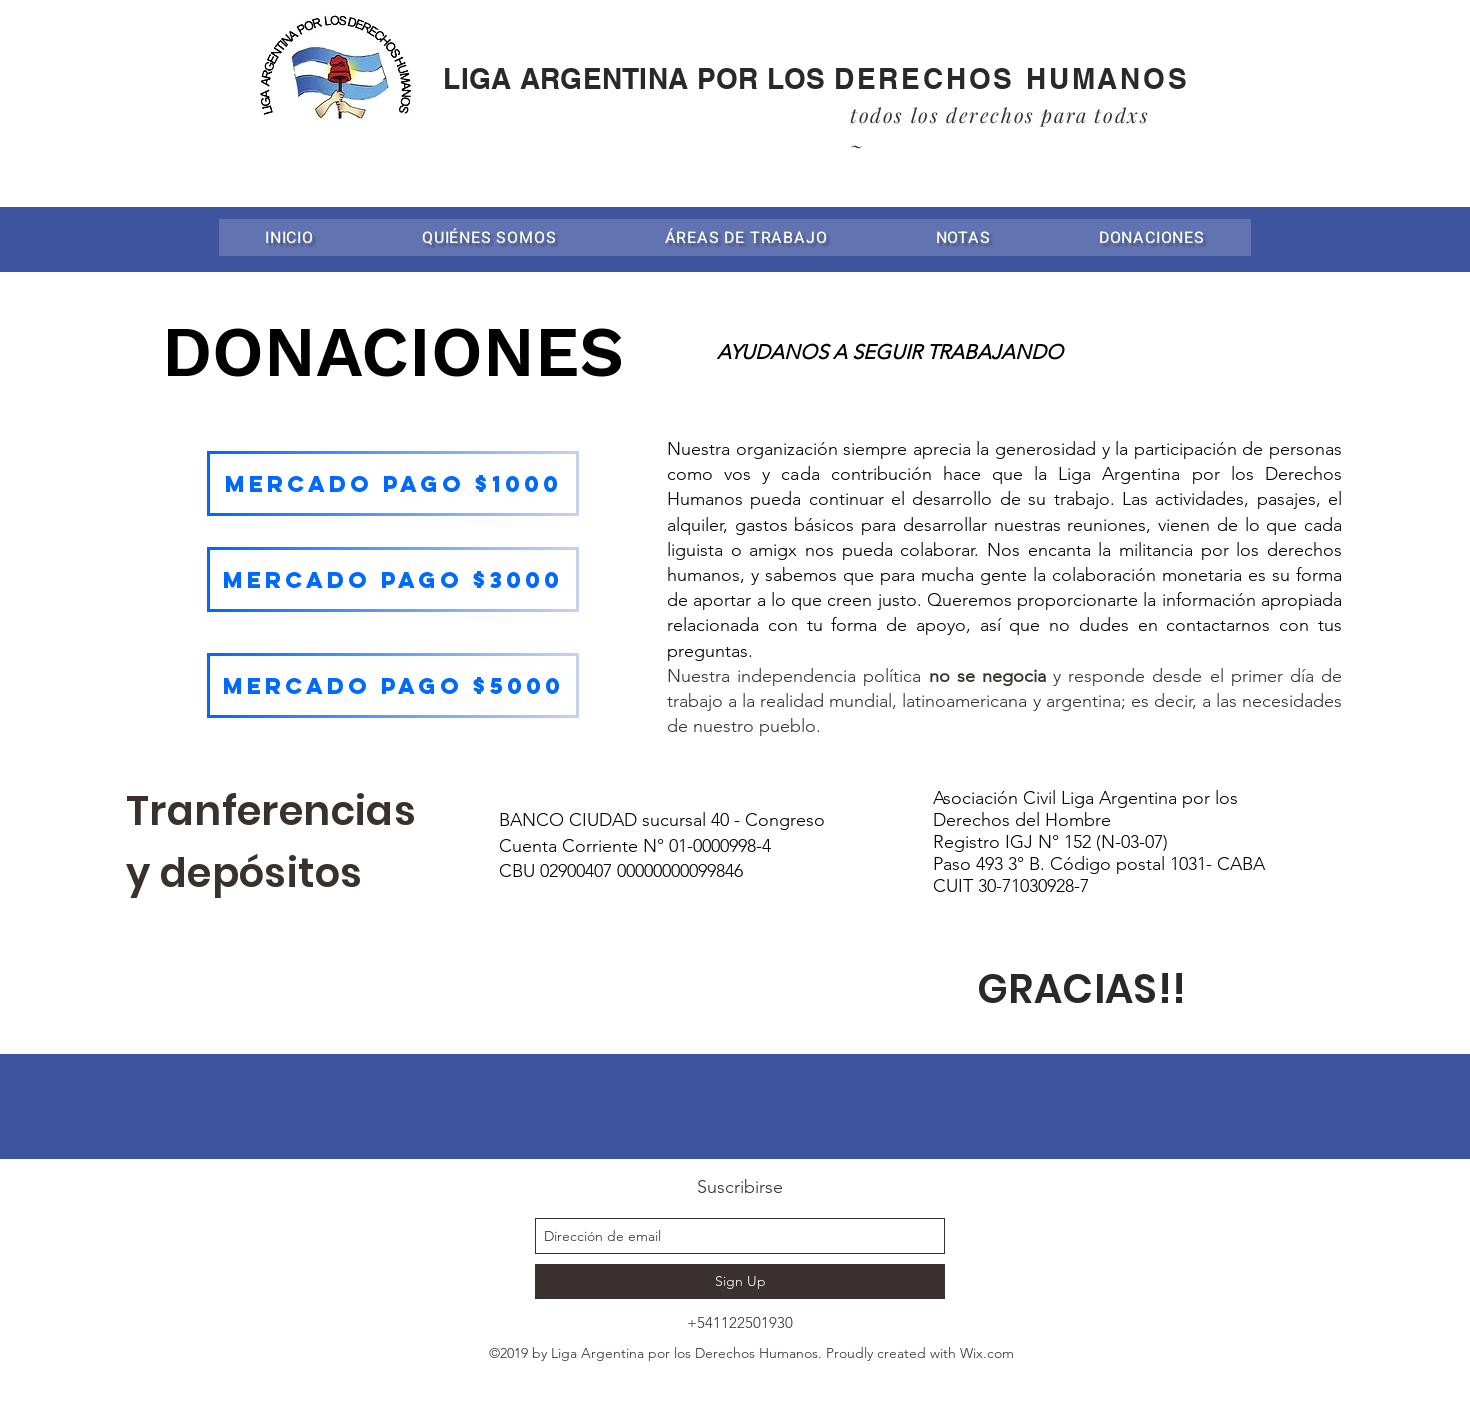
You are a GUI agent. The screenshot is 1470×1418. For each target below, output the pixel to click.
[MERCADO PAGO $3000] (393, 579)
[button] (746, 237)
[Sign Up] (740, 1281)
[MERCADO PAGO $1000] (393, 483)
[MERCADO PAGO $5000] (393, 685)
